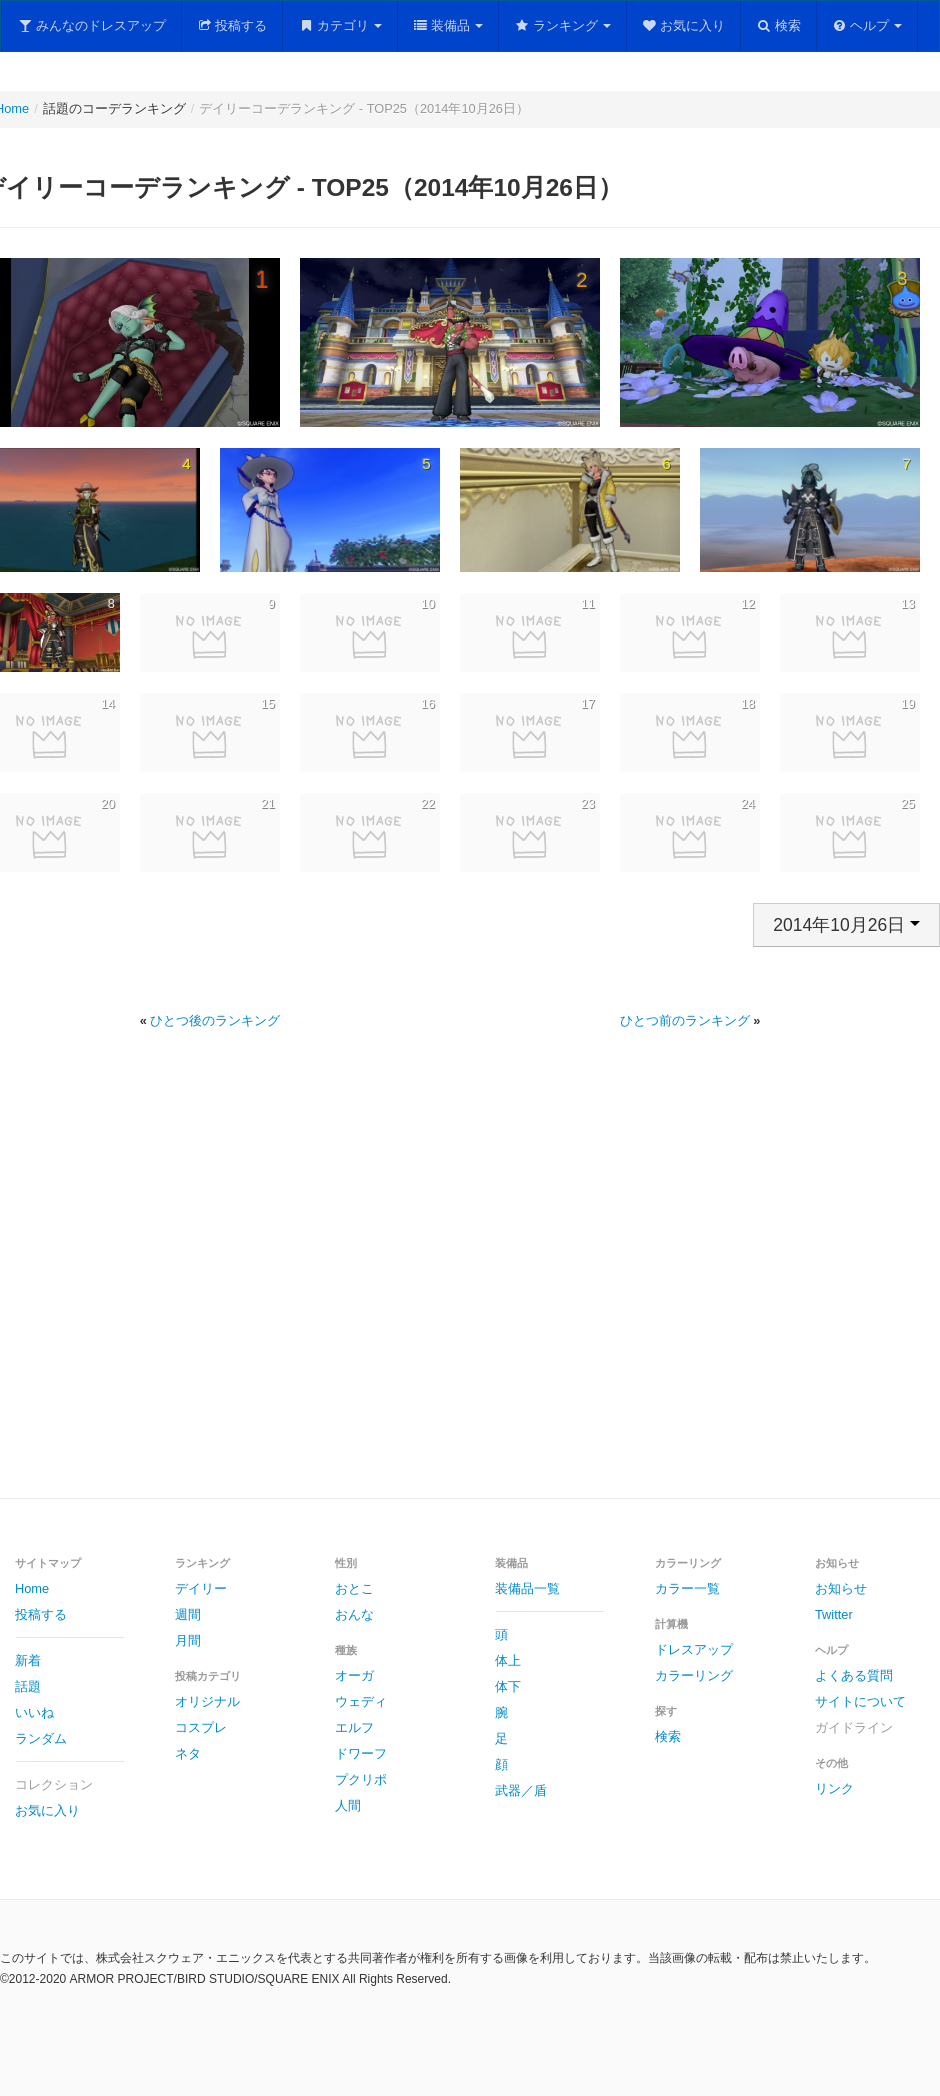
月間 (188, 1640)
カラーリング (694, 1675)
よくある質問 (854, 1675)
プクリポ (361, 1779)
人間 (348, 1805)
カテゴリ (340, 25)
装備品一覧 (527, 1588)
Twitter (834, 1614)
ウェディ (361, 1701)
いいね (34, 1712)
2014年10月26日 (846, 925)
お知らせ (841, 1588)
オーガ (354, 1675)
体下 (508, 1686)
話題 (28, 1686)
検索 (778, 25)
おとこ (354, 1588)
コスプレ (201, 1727)
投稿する (232, 25)
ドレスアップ (694, 1649)
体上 (508, 1660)
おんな (354, 1614)
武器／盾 (521, 1790)
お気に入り (684, 25)
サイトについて (860, 1701)
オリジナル (207, 1701)
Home (32, 1588)
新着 (28, 1660)
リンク (834, 1788)
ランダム (41, 1738)
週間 (188, 1614)
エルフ (354, 1727)
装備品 (448, 25)
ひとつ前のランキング (685, 1020)
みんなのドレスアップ (91, 25)
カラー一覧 (687, 1588)
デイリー (201, 1588)
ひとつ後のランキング (215, 1020)
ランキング (562, 25)
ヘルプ (867, 25)
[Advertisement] (450, 1287)
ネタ (188, 1753)
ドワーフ (361, 1753)
